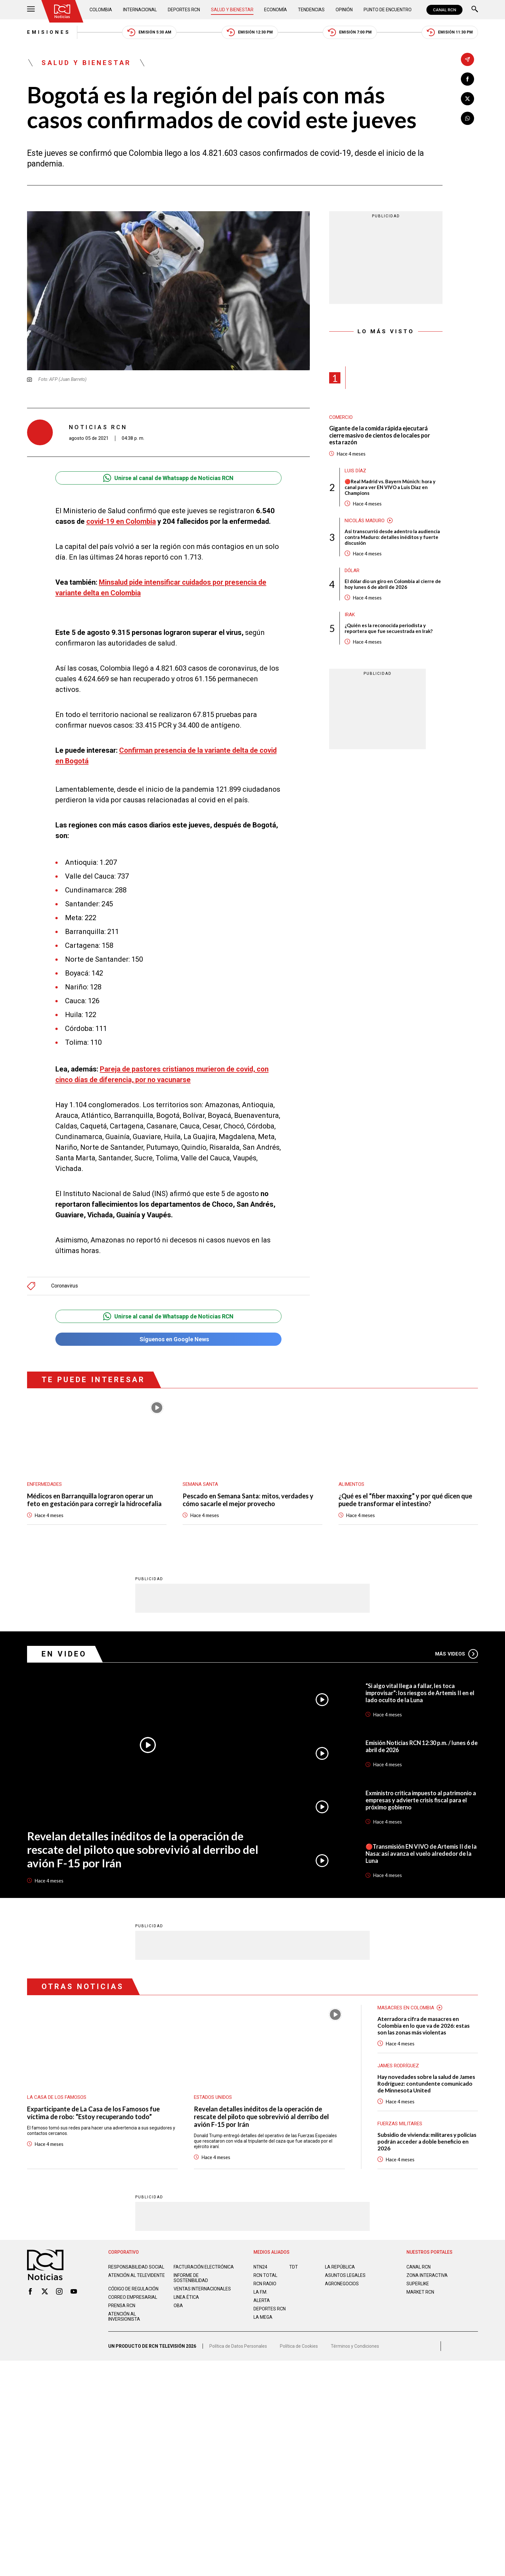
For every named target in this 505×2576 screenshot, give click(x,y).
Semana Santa (200, 1481)
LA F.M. (260, 2288)
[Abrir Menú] (31, 9)
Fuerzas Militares (399, 2120)
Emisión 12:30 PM (250, 32)
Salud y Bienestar (232, 9)
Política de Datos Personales (238, 2342)
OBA (178, 2302)
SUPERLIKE (417, 2280)
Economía (275, 9)
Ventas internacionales (202, 2285)
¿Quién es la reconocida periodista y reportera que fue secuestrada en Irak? (389, 628)
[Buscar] (475, 10)
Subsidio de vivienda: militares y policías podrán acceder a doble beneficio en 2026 (426, 2138)
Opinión (344, 9)
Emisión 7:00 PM (350, 32)
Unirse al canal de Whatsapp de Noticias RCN (168, 478)
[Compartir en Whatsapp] (467, 118)
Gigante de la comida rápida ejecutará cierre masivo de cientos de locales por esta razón (379, 435)
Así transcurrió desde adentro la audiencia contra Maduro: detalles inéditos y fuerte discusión (392, 537)
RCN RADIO (264, 2280)
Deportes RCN (184, 9)
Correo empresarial (132, 2293)
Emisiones (49, 32)
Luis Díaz (355, 471)
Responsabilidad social (136, 2263)
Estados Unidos (213, 2094)
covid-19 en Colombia (121, 521)
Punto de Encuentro (388, 9)
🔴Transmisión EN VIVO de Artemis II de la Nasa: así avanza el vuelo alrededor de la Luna (421, 1850)
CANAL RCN (444, 9)
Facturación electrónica (204, 2263)
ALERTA (261, 2296)
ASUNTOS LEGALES (345, 2271)
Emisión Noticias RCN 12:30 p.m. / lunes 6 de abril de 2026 (422, 1743)
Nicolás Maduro (365, 521)
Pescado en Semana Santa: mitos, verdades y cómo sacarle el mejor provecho (248, 1496)
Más (456, 1650)
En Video (64, 1650)
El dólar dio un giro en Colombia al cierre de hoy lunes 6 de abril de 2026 (393, 584)
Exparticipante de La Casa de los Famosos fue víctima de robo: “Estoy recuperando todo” (93, 2109)
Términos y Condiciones (355, 2342)
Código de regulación (133, 2285)
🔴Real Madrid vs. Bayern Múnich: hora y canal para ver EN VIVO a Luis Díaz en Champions (390, 487)
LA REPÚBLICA (340, 2263)
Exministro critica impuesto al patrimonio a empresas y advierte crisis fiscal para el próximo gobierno (421, 1796)
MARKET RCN (420, 2288)
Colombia (101, 9)
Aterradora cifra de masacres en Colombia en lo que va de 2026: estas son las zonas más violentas (423, 2022)
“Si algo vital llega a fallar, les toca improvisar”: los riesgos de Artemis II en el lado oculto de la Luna (420, 1689)
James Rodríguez (398, 2062)
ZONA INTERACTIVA (427, 2271)
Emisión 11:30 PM (450, 32)
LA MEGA (262, 2313)
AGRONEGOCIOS (342, 2280)
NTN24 (260, 2263)
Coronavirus (64, 1283)
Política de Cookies (299, 2342)
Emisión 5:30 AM (149, 32)
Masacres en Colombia (405, 2004)
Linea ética (186, 2293)
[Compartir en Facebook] (467, 79)
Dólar (352, 570)
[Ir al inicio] (62, 11)
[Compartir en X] (467, 98)
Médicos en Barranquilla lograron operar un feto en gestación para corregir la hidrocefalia (94, 1496)
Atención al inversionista (124, 2313)
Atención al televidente (136, 2271)
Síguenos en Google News (168, 1336)
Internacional (140, 9)
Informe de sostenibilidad (191, 2274)
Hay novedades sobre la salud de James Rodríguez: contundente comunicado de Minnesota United (426, 2080)
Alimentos (351, 1481)
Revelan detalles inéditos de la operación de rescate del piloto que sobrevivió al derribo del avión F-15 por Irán (142, 1846)
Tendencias (311, 9)
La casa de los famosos (56, 2094)
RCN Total (265, 2271)
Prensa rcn (121, 2302)
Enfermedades (44, 1481)
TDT (293, 2263)
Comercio (341, 417)
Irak (350, 615)
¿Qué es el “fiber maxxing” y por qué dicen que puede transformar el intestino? (405, 1496)
